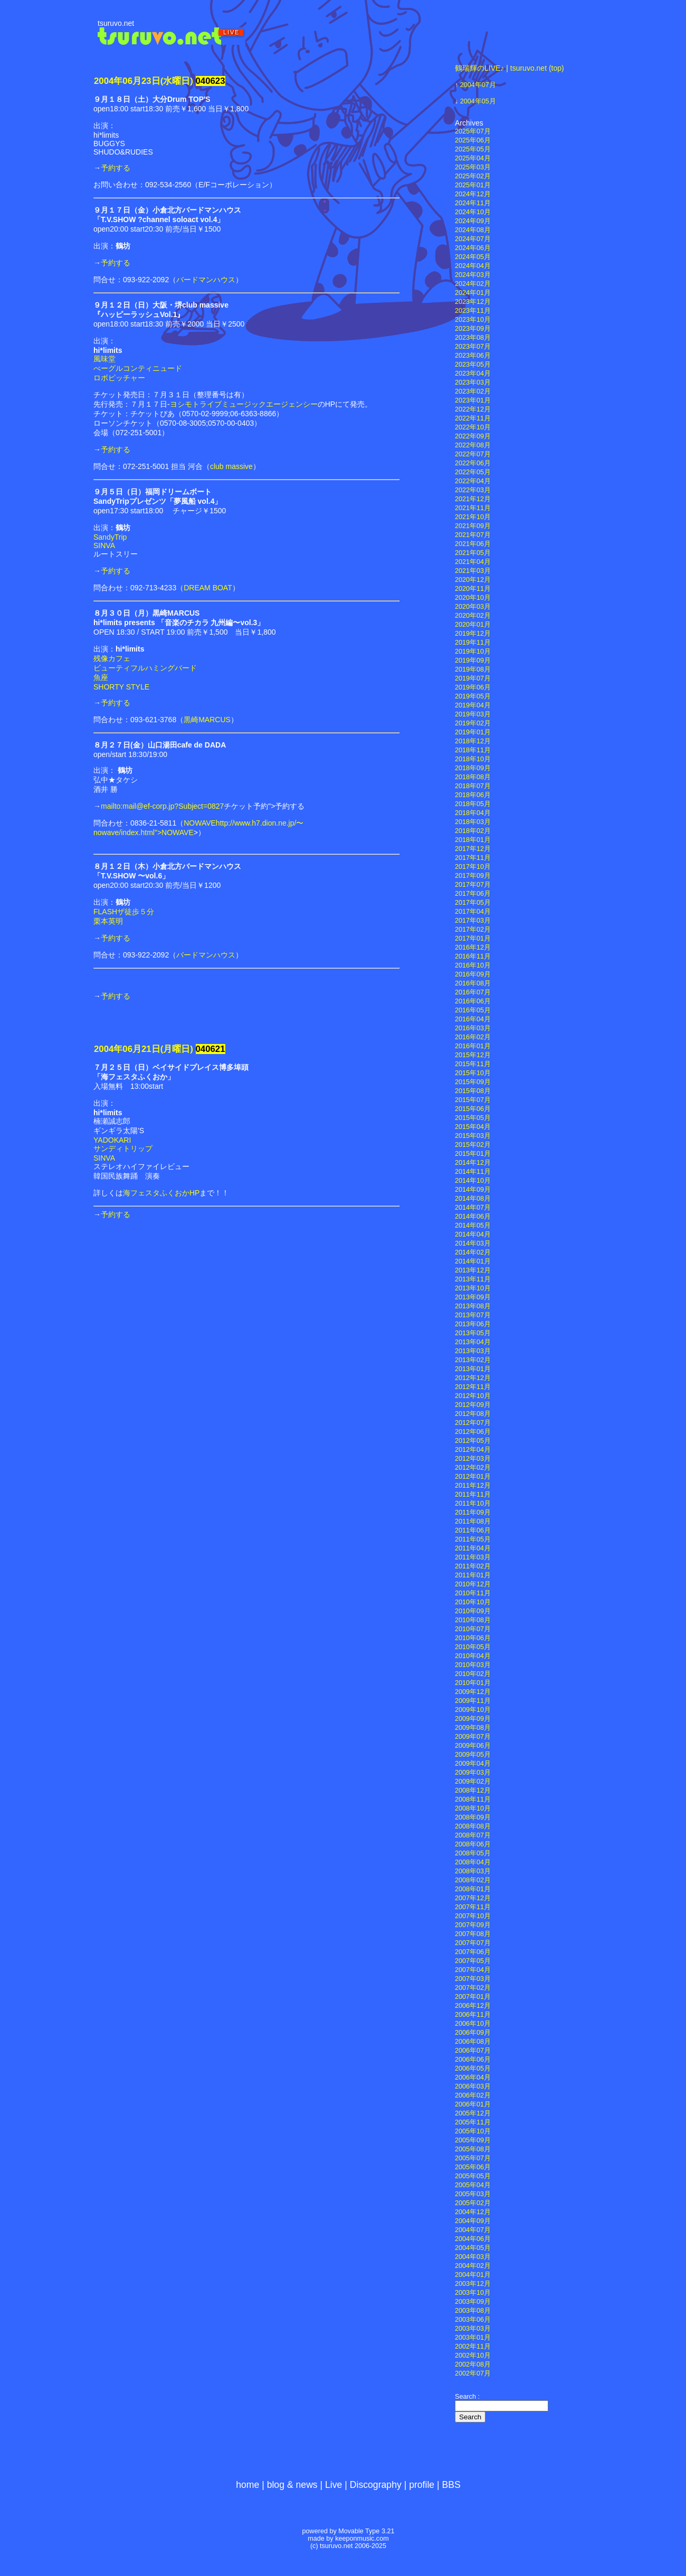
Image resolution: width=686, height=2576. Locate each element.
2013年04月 (473, 1342)
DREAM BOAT (208, 587)
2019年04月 (473, 705)
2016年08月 (473, 983)
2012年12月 (473, 1378)
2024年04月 (473, 266)
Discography (376, 2484)
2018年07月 (473, 786)
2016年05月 (473, 1010)
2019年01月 (473, 732)
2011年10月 (473, 1503)
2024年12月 (473, 194)
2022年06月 (473, 463)
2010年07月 (473, 1629)
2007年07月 (473, 1943)
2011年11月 (473, 1494)
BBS (451, 2484)
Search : (467, 2396)
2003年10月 (473, 2292)
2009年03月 (473, 1772)
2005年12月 (473, 2113)
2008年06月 (473, 1844)
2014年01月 (473, 1261)
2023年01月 (473, 400)
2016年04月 (473, 1019)
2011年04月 (473, 1548)
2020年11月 (473, 588)
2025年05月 (473, 149)
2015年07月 (473, 1100)
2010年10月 (473, 1602)
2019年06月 (473, 687)
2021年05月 (473, 553)
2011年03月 (473, 1557)
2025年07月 (473, 131)
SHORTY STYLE (121, 687)
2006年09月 (473, 2032)
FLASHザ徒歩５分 (123, 911)
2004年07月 (478, 85)
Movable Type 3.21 (366, 2531)
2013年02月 (473, 1360)
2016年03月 (473, 1028)
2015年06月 (473, 1109)
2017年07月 (473, 884)
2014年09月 (473, 1189)
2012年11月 (473, 1387)
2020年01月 (473, 624)
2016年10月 (473, 965)
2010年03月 (473, 1665)
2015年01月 (473, 1153)
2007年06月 (473, 1952)
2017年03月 (473, 920)
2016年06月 (473, 1001)
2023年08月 (473, 337)
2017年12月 (473, 849)
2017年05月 (473, 902)
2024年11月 (473, 203)
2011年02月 (473, 1566)
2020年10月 (473, 597)
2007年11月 (473, 1907)
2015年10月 (473, 1073)
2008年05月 (473, 1853)
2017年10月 (473, 866)
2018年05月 (473, 804)
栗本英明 (108, 921)
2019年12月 (473, 633)
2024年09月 (473, 221)
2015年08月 (473, 1091)
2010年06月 (473, 1638)
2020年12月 (473, 579)
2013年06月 (473, 1324)
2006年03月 (473, 2086)
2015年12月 (473, 1055)
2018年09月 (473, 768)
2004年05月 (478, 101)
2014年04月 (473, 1234)
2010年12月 (473, 1584)
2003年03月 (473, 2328)
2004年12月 (473, 2212)
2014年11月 (473, 1171)
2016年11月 (473, 956)
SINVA (104, 545)
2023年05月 (473, 364)
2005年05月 (473, 2176)
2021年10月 (473, 517)
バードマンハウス (205, 279)
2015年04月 (473, 1127)
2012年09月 (473, 1405)
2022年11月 (473, 418)
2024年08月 (473, 230)
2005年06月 (473, 2167)
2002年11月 (473, 2346)
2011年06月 (473, 1530)
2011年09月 (473, 1512)
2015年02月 (473, 1144)
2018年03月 (473, 822)
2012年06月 (473, 1431)
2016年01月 (473, 1046)
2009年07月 (473, 1736)
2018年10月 (473, 759)
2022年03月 (473, 490)
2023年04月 (473, 373)
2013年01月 (473, 1369)
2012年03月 (473, 1458)
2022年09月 (473, 436)
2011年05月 (473, 1539)
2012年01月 (473, 1476)
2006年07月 (473, 2050)
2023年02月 (473, 391)
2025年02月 (473, 176)
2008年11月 (473, 1799)
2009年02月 (473, 1781)
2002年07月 (473, 2373)
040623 (210, 81)
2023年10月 (473, 319)
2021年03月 (473, 570)
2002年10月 (473, 2355)
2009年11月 (473, 1700)
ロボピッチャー (119, 378)
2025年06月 (473, 140)
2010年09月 (473, 1611)
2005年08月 (473, 2149)
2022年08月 (473, 445)
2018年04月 (473, 813)
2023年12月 (473, 301)
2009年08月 (473, 1727)
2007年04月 (473, 1970)
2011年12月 (473, 1485)
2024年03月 (473, 275)
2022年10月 (473, 427)
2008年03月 (473, 1871)
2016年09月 (473, 974)
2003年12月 (473, 2283)
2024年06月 (473, 248)
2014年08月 (473, 1198)
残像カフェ (111, 658)
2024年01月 (473, 292)
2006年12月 (473, 2005)
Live (333, 2484)
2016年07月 (473, 992)
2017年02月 (473, 929)
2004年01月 (473, 2274)
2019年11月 (473, 642)
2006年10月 (473, 2023)
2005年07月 (473, 2158)
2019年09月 (473, 660)
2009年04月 (473, 1763)
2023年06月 (473, 355)
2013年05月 (473, 1333)
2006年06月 (473, 2059)
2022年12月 (473, 409)
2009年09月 (473, 1718)
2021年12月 (473, 499)
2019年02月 (473, 723)
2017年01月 (473, 938)
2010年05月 (473, 1647)
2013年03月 (473, 1351)
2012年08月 (473, 1414)
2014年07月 (473, 1207)
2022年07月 (473, 454)
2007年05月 (473, 1961)
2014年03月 (473, 1243)
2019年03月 (473, 714)
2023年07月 (473, 346)
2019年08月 (473, 669)
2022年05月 (473, 472)
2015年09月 (473, 1082)
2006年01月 (473, 2104)
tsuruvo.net (116, 23)
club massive (231, 466)
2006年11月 (473, 2014)
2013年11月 (473, 1279)
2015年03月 (473, 1135)
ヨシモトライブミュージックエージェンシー (244, 404)
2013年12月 (473, 1270)
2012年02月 (473, 1467)
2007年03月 (473, 1979)
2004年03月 (473, 2257)
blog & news (292, 2484)
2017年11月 (473, 857)
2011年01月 (473, 1575)
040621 (210, 1049)
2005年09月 (473, 2140)
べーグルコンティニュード (137, 368)
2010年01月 (473, 1683)
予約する (115, 168)
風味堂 (104, 359)
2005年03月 (473, 2194)
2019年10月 (473, 651)
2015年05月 (473, 1118)
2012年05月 (473, 1440)
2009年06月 (473, 1745)
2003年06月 (473, 2319)
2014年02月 (473, 1252)
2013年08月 (473, 1306)
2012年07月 (473, 1422)
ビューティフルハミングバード (145, 668)
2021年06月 (473, 544)
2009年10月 (473, 1709)
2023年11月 (473, 310)
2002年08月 (473, 2364)
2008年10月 (473, 1808)
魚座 (100, 677)
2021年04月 (473, 562)
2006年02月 (473, 2095)
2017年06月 (473, 893)
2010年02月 (473, 1674)
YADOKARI (112, 1140)
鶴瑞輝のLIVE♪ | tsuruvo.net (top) (509, 68)
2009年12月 (473, 1692)
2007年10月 (473, 1916)
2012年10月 (473, 1396)
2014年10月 (473, 1180)
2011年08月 (473, 1521)
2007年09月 (473, 1925)
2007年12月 (473, 1898)
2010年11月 (473, 1593)
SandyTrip (110, 537)
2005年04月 (473, 2185)
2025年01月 (473, 185)
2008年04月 (473, 1862)
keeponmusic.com (362, 2538)
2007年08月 (473, 1934)
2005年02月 (473, 2203)
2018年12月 (473, 741)
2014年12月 (473, 1162)
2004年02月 (473, 2265)
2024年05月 (473, 257)
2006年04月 (473, 2077)
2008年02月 (473, 1880)
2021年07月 (473, 535)
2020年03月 (473, 606)
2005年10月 (473, 2131)
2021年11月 (473, 508)
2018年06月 (473, 795)
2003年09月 (473, 2301)
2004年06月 (473, 2239)
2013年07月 (473, 1315)
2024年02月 (473, 284)
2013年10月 (473, 1288)
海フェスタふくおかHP (161, 1193)
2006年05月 (473, 2068)
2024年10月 (473, 212)
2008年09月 (473, 1817)
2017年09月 (473, 875)
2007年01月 (473, 1996)
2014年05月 (473, 1225)
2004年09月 (473, 2221)
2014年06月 (473, 1216)
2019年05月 (473, 696)
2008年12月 (473, 1790)
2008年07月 (473, 1835)
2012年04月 (473, 1449)
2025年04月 (473, 158)
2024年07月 (473, 239)
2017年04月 (473, 911)
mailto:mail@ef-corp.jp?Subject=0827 (162, 806)
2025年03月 (473, 167)
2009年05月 (473, 1754)
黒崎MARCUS (207, 719)
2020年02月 (473, 615)
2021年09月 (473, 526)
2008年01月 (473, 1889)
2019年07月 (473, 678)
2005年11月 (473, 2122)
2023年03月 (473, 382)
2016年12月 (473, 947)
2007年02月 (473, 1987)
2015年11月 (473, 1064)
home (247, 2484)
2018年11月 (473, 750)
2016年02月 (473, 1037)
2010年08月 (473, 1620)
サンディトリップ (123, 1148)
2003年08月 (473, 2310)
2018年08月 (473, 777)
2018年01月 (473, 840)
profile (421, 2484)
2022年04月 (473, 481)
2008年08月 (473, 1826)
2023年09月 (473, 328)
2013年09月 (473, 1297)
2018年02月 (473, 831)
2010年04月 (473, 1656)
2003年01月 (473, 2337)
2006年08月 (473, 2041)
